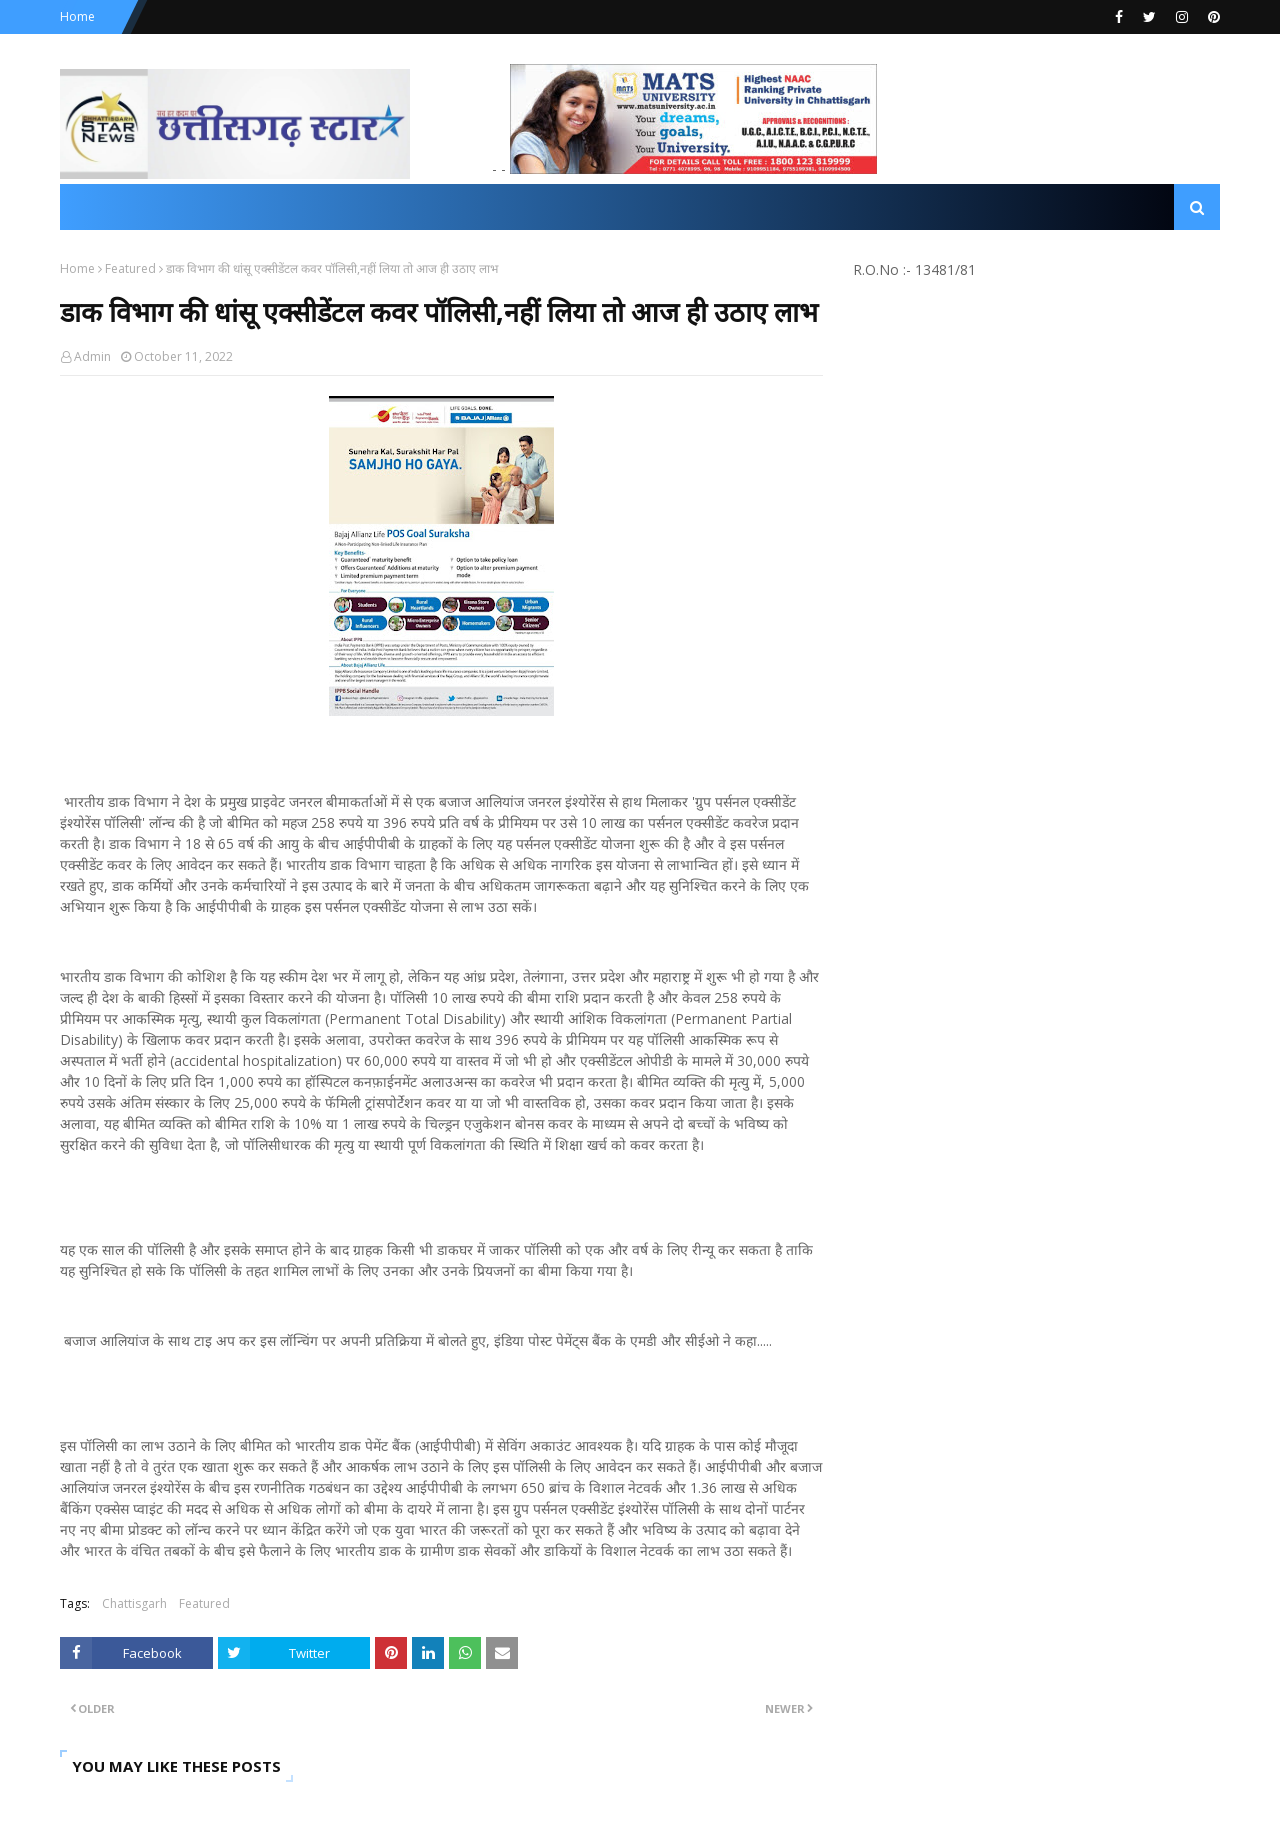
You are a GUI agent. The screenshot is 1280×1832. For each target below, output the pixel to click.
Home (77, 16)
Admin (92, 356)
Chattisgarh (134, 1603)
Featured (130, 268)
